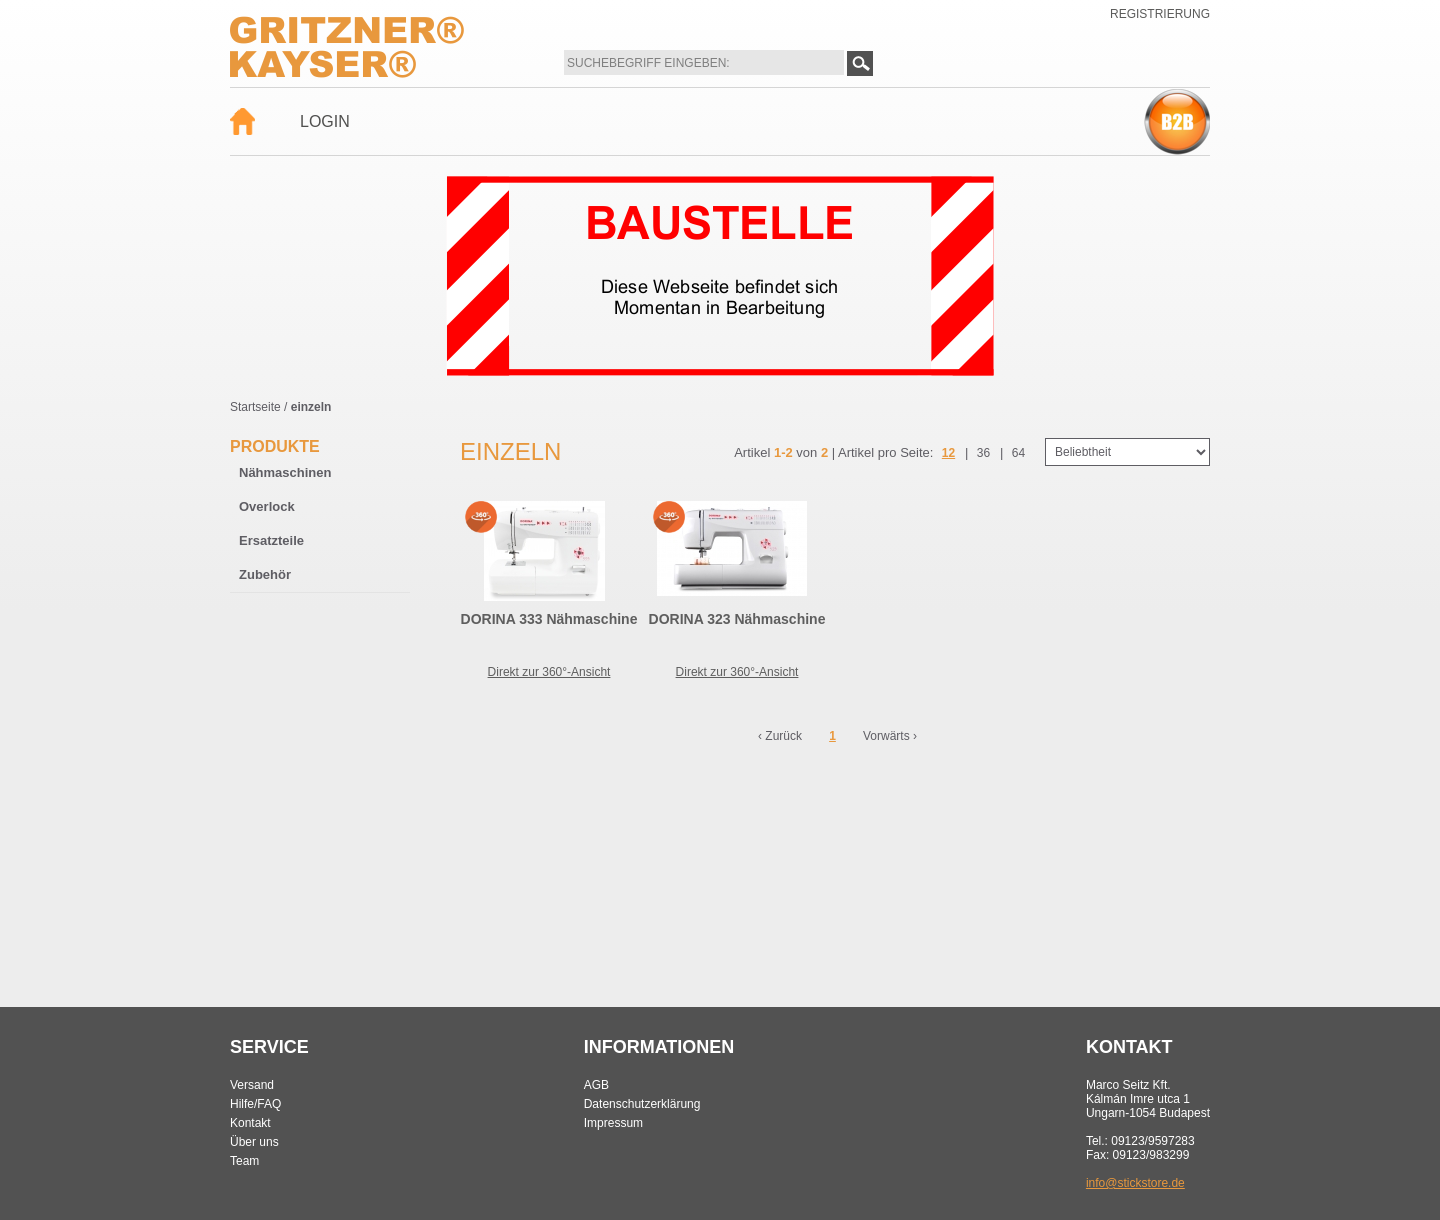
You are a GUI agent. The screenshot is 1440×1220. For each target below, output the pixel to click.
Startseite (255, 407)
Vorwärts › (890, 736)
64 (1018, 453)
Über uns (254, 1142)
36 (983, 453)
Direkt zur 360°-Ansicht (549, 672)
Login (325, 121)
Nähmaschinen (285, 472)
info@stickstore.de (1135, 1183)
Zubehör (265, 574)
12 (948, 453)
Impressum (613, 1123)
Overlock (267, 506)
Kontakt (250, 1123)
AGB (596, 1085)
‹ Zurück (780, 736)
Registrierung (1160, 14)
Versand (252, 1085)
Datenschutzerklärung (642, 1104)
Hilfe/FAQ (255, 1104)
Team (244, 1161)
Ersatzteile (271, 540)
